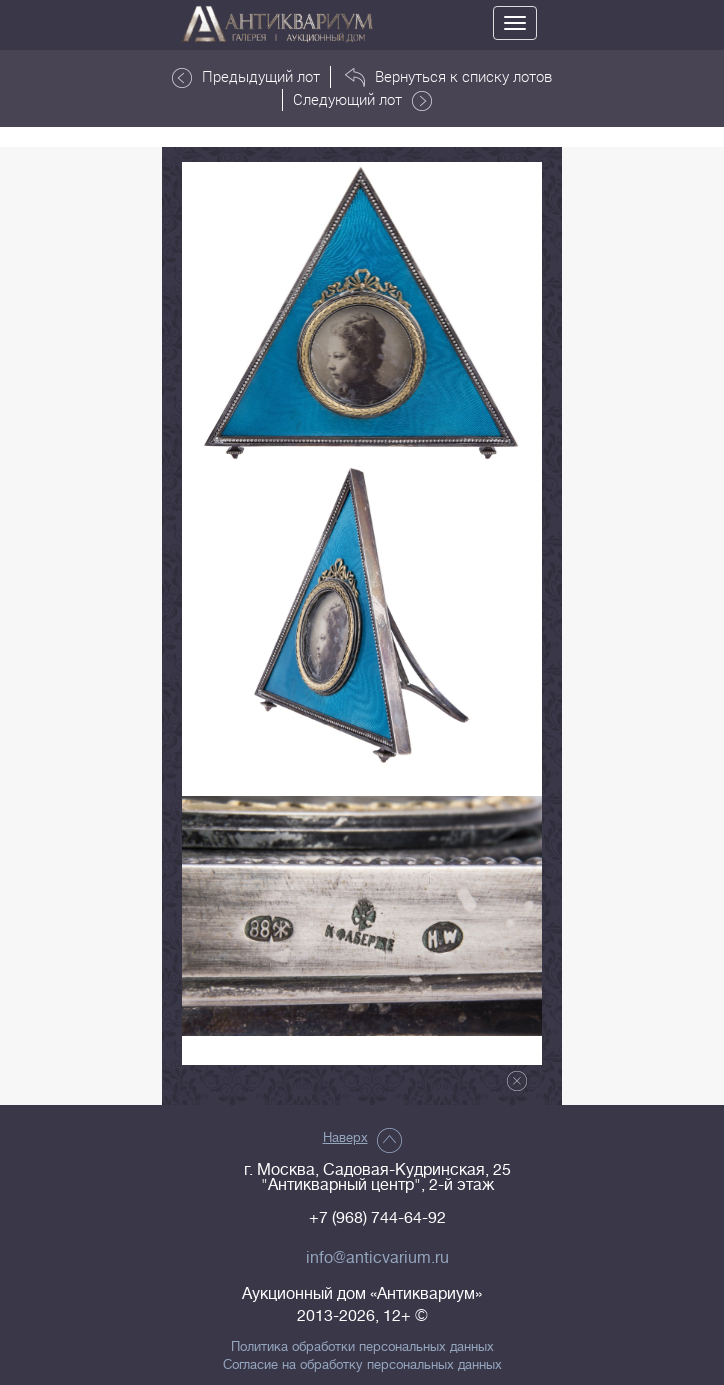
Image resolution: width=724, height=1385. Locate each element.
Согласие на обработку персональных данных (362, 1365)
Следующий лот (362, 100)
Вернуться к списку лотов (448, 77)
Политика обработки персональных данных (362, 1347)
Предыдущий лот (246, 77)
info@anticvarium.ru (377, 1258)
